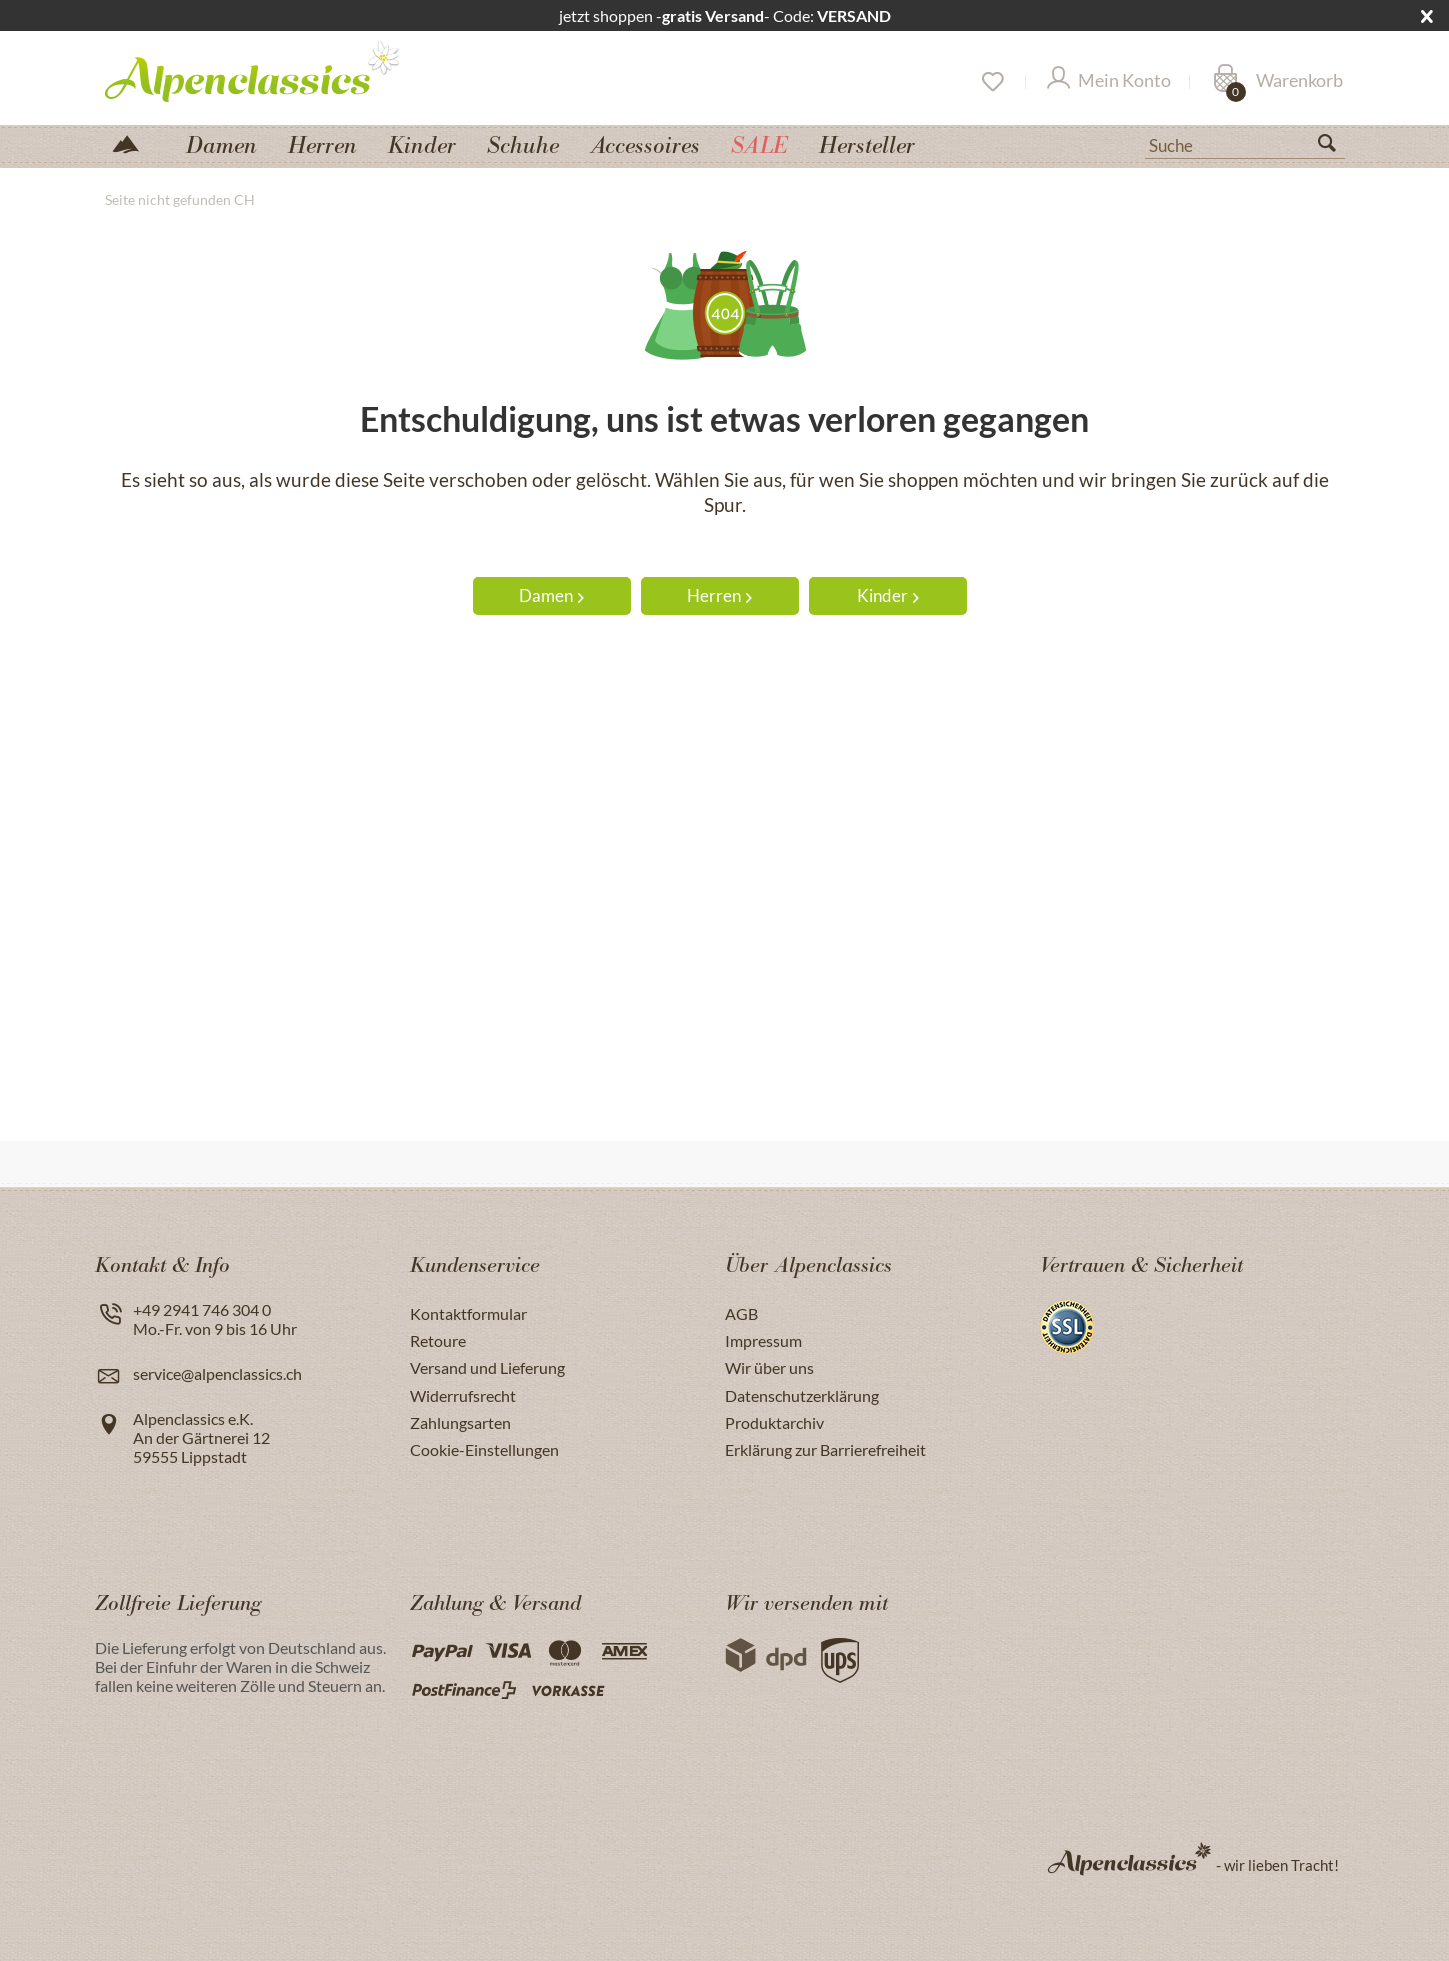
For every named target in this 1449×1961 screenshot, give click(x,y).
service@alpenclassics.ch (217, 1373)
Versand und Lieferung (487, 1367)
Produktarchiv (774, 1422)
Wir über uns (769, 1367)
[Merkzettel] (991, 82)
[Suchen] (1335, 147)
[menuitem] (1245, 143)
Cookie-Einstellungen (484, 1449)
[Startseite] (134, 142)
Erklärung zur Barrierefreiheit (825, 1449)
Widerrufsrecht (463, 1395)
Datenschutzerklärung (802, 1395)
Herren (719, 595)
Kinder (888, 595)
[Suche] (1245, 144)
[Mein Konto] (1109, 82)
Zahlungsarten (460, 1422)
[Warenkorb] (1278, 82)
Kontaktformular (468, 1313)
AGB (741, 1313)
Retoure (438, 1340)
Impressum (763, 1340)
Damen (551, 595)
